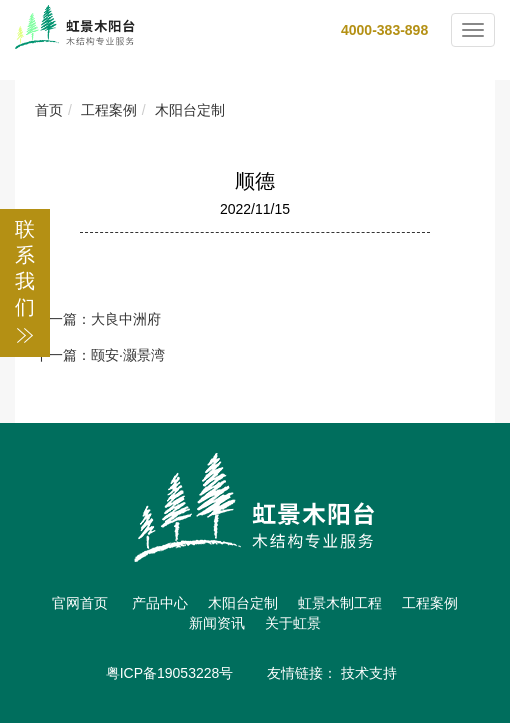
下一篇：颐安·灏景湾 (100, 355)
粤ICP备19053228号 (170, 673)
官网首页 (80, 603)
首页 (49, 110)
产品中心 (160, 603)
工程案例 (109, 110)
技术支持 (369, 673)
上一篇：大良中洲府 (98, 319)
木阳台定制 (190, 110)
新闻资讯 (217, 623)
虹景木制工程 (340, 603)
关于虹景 (293, 623)
